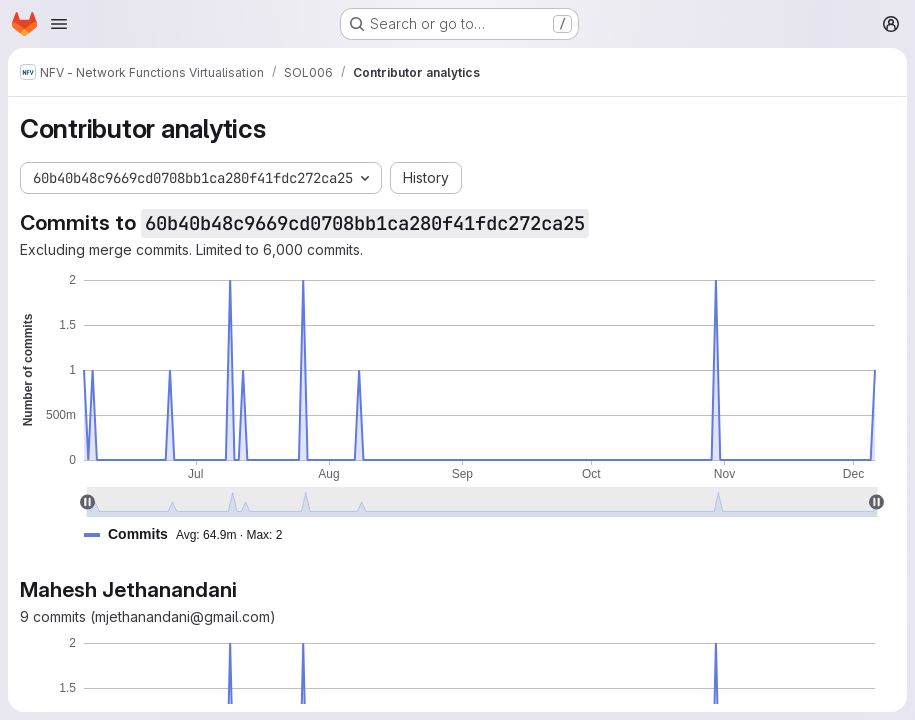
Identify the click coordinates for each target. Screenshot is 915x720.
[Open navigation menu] (59, 24)
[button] (191, 534)
